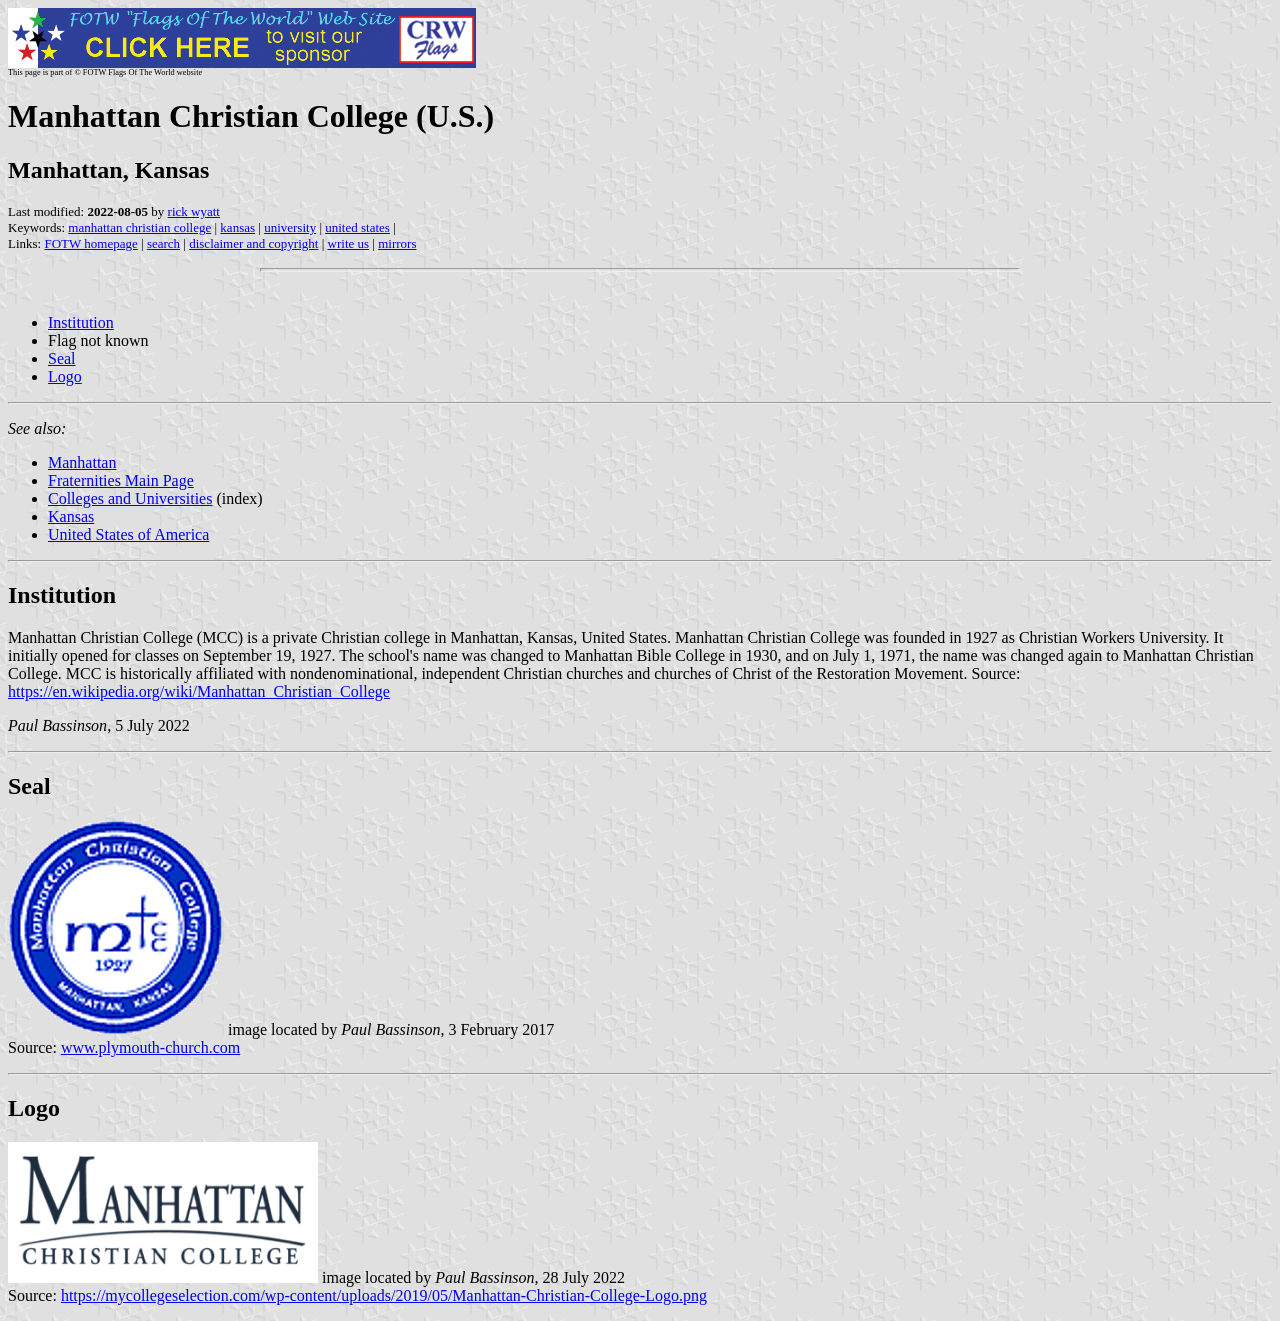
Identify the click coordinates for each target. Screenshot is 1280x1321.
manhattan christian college (139, 227)
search (163, 243)
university (290, 227)
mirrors (397, 243)
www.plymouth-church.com (150, 1047)
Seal (62, 358)
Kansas (71, 516)
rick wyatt (194, 211)
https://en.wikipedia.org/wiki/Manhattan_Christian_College (199, 691)
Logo (65, 376)
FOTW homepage (90, 243)
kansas (237, 227)
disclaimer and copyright (253, 243)
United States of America (128, 534)
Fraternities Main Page (121, 480)
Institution (81, 322)
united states (357, 227)
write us (349, 243)
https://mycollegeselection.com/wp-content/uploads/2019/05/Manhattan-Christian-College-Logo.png (384, 1295)
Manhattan (82, 462)
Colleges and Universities (130, 498)
